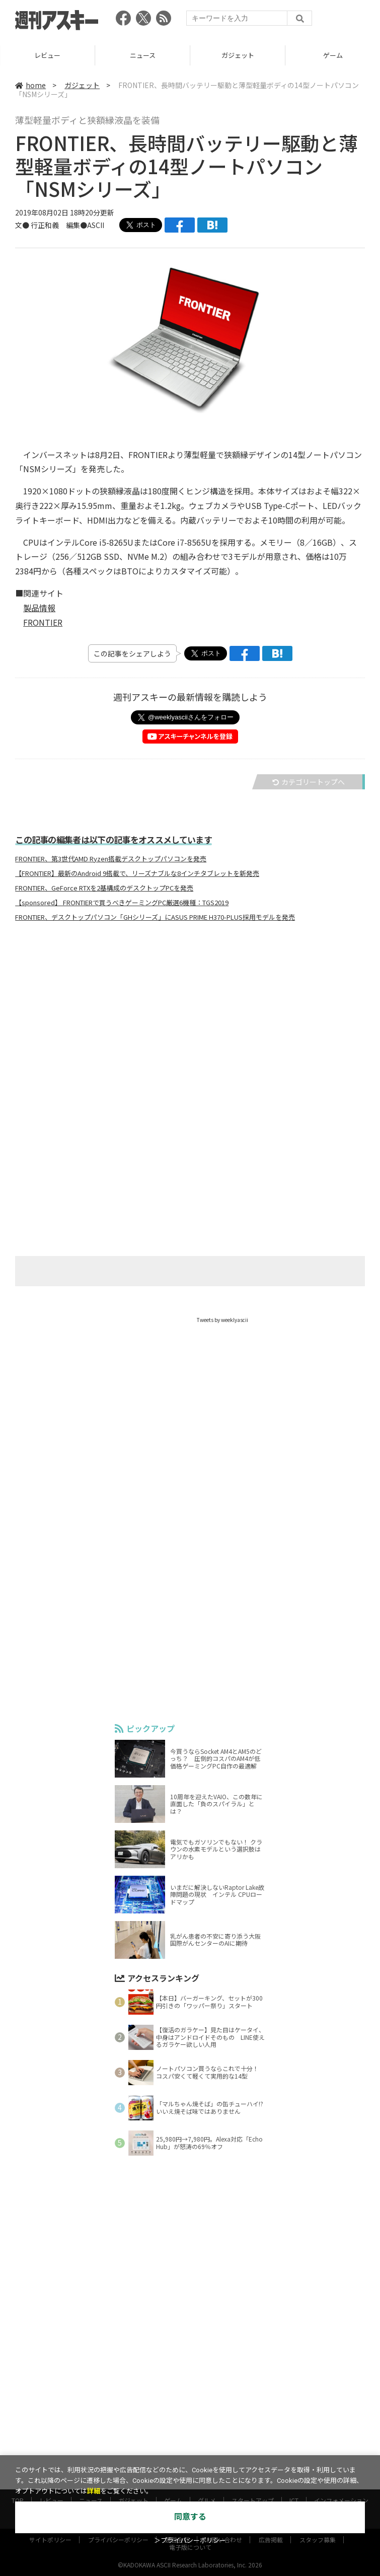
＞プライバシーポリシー (190, 2540)
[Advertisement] (190, 1029)
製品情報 (39, 608)
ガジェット (328, 55)
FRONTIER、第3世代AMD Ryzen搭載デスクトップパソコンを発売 (110, 858)
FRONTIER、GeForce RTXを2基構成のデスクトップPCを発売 (104, 888)
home (30, 85)
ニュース (233, 55)
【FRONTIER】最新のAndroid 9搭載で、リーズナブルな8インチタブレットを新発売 (137, 873)
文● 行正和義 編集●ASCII (59, 225)
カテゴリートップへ (308, 782)
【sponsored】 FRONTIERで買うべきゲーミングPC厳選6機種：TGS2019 (122, 902)
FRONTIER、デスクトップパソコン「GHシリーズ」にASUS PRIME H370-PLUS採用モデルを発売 (155, 917)
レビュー (138, 55)
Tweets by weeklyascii (222, 1319)
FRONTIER (42, 622)
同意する (190, 2517)
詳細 (93, 2491)
